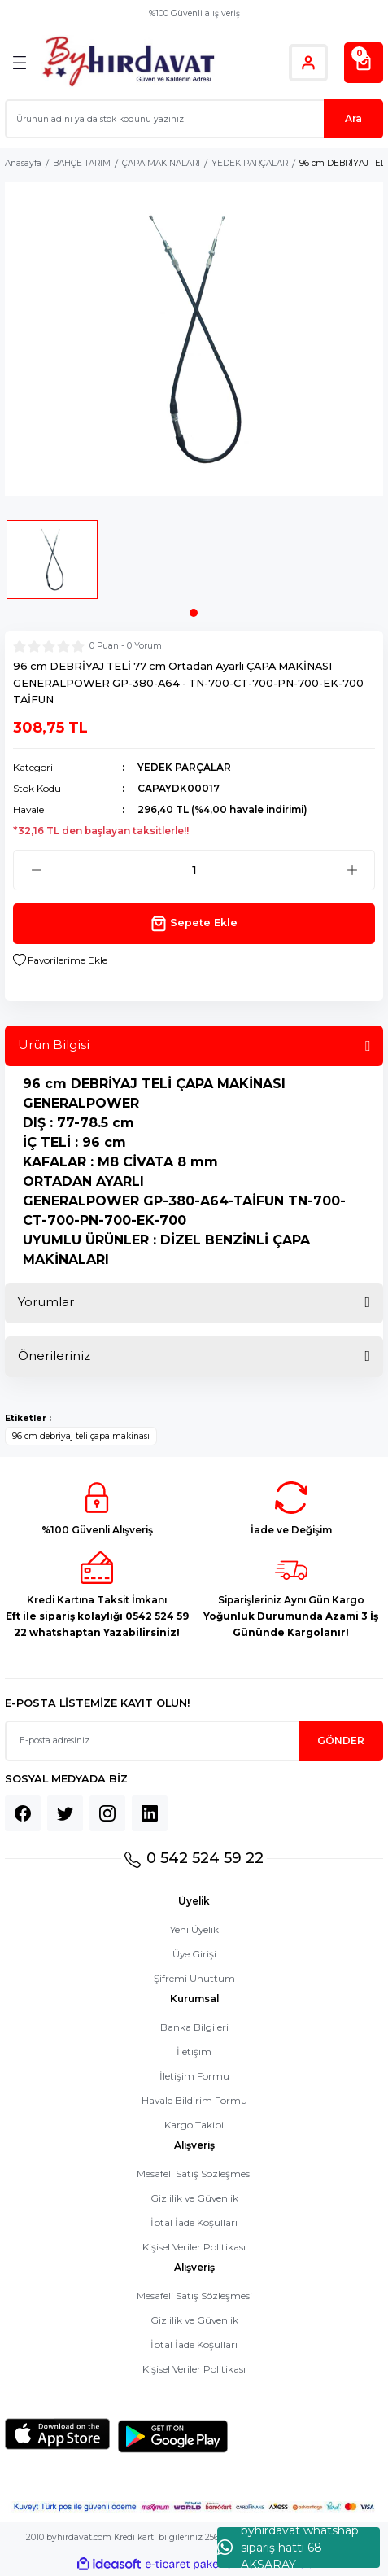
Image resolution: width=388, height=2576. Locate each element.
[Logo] (128, 62)
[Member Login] (308, 63)
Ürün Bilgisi (53, 1044)
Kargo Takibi (194, 2125)
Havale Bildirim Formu (194, 2100)
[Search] (194, 118)
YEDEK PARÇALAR (184, 767)
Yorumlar (46, 1302)
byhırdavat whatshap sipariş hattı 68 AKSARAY (288, 2547)
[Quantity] (194, 870)
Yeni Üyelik (194, 1929)
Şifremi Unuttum (194, 1978)
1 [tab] (194, 613)
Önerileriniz (54, 1355)
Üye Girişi (194, 1954)
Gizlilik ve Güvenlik (194, 2198)
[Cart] (363, 63)
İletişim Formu (194, 2076)
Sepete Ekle (194, 924)
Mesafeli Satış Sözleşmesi (194, 2173)
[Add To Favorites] (60, 960)
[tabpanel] (52, 564)
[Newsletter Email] (194, 1741)
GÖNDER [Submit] (340, 1740)
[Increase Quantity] (351, 870)
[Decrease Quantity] (36, 870)
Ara (353, 118)
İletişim (194, 2051)
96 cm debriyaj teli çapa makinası (81, 1436)
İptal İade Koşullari (194, 2222)
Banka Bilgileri (194, 2027)
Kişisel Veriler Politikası (194, 2247)
